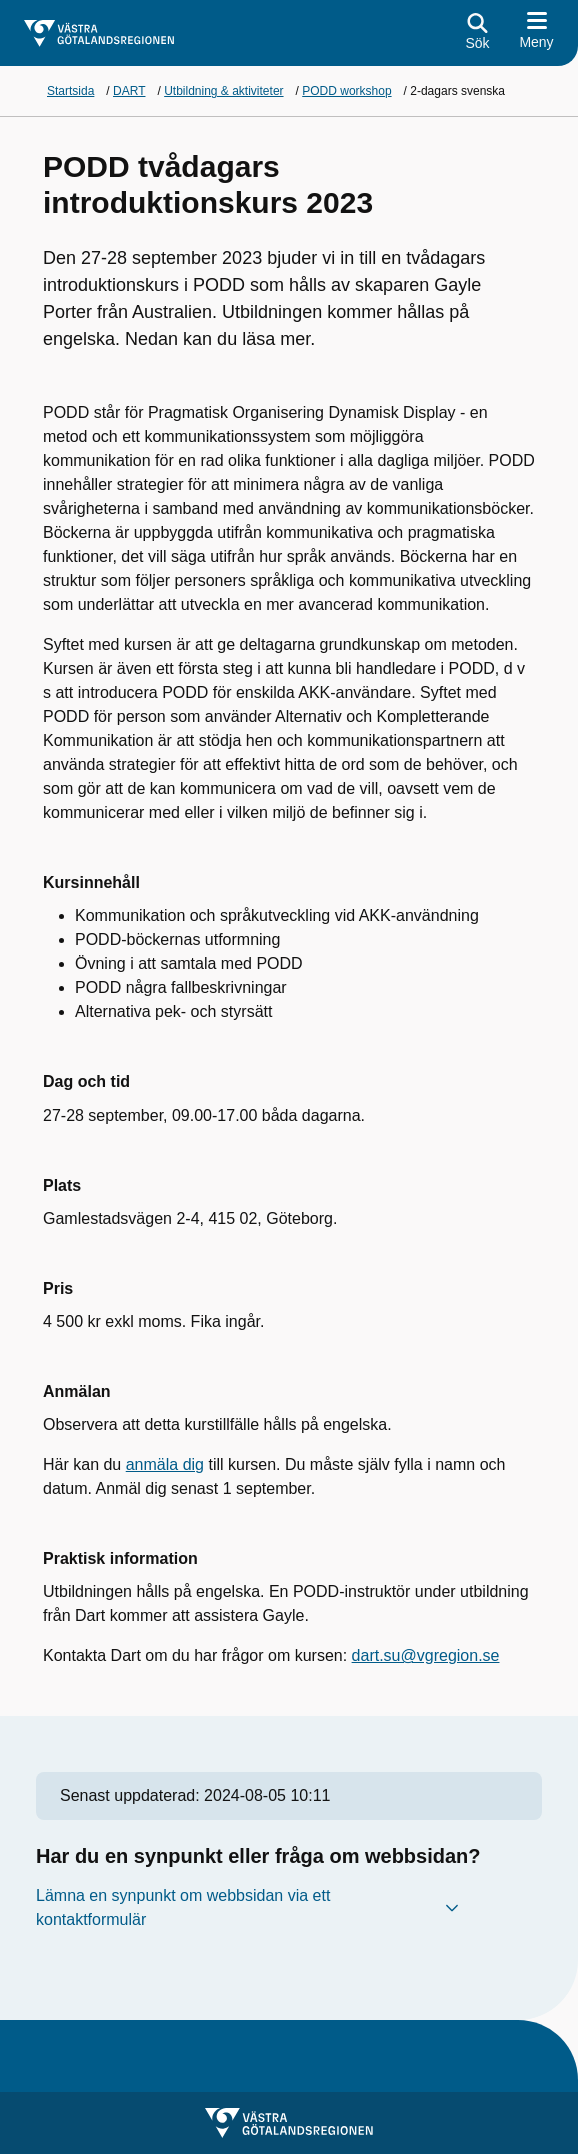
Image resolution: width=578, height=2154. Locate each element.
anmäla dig (165, 1464)
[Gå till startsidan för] (99, 33)
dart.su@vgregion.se (426, 1655)
